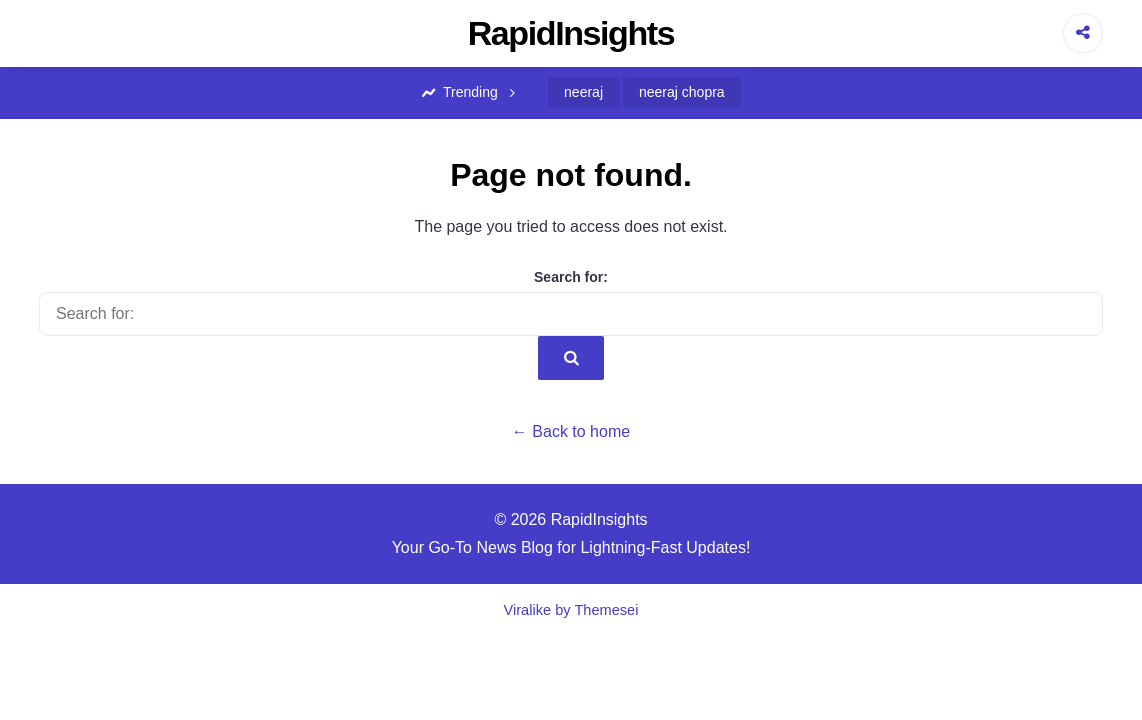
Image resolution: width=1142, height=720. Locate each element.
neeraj (583, 92)
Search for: (571, 277)
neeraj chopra (682, 92)
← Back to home (571, 431)
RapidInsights (571, 33)
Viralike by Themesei (571, 610)
